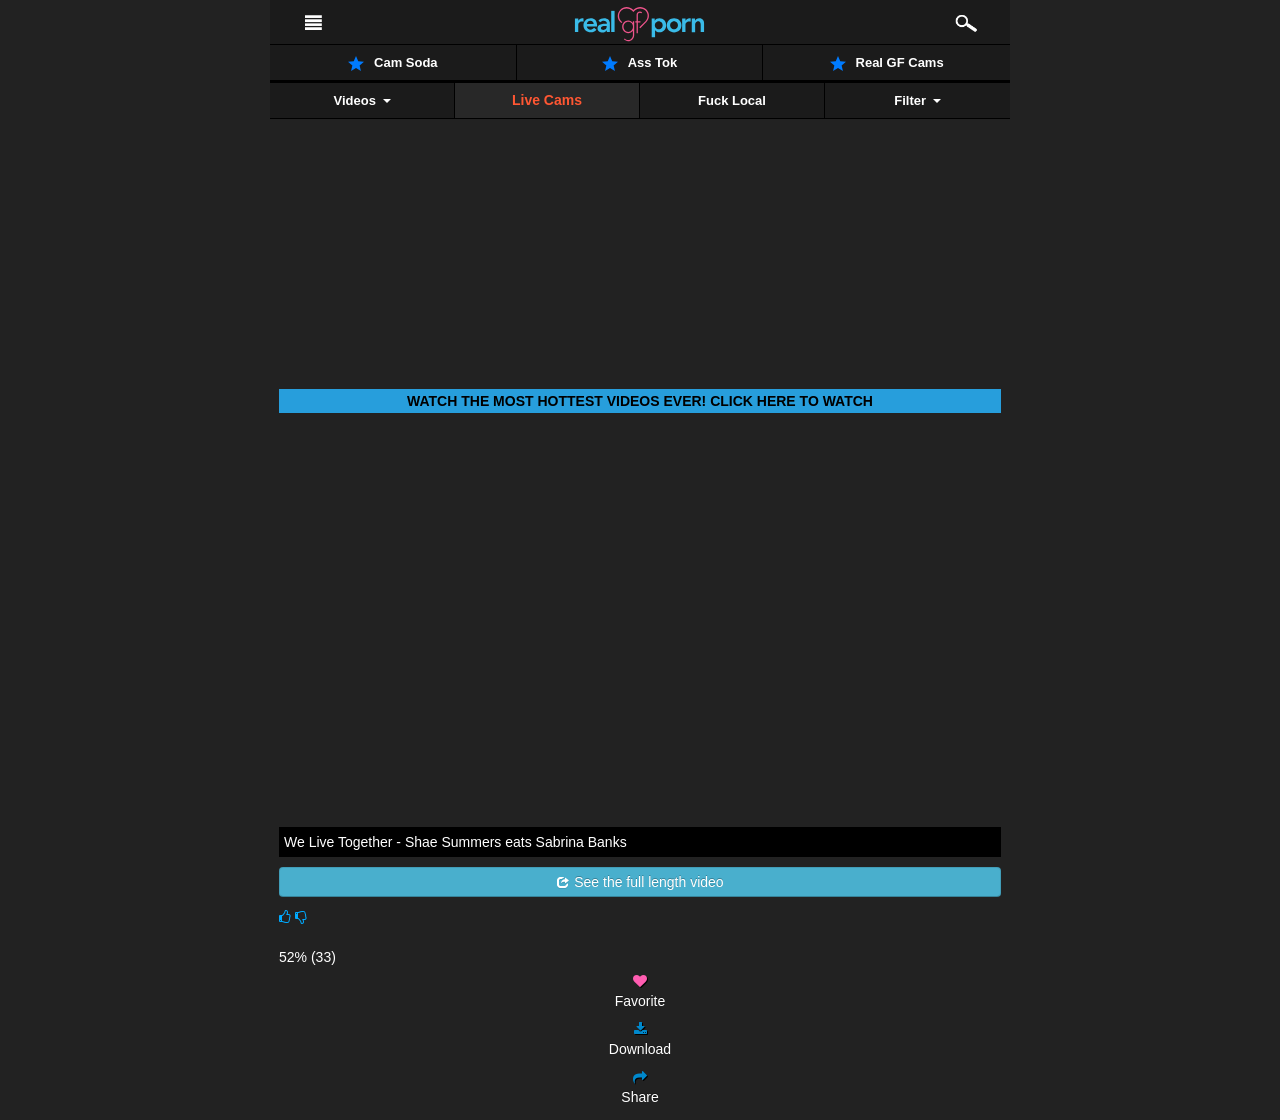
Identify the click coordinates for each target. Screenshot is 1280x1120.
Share (639, 1087)
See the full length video (639, 882)
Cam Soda (393, 63)
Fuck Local (732, 100)
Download (640, 1039)
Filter (917, 100)
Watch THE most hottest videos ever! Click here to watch (640, 401)
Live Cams (547, 100)
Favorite (640, 991)
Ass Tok (640, 63)
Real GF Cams (887, 63)
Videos (361, 100)
